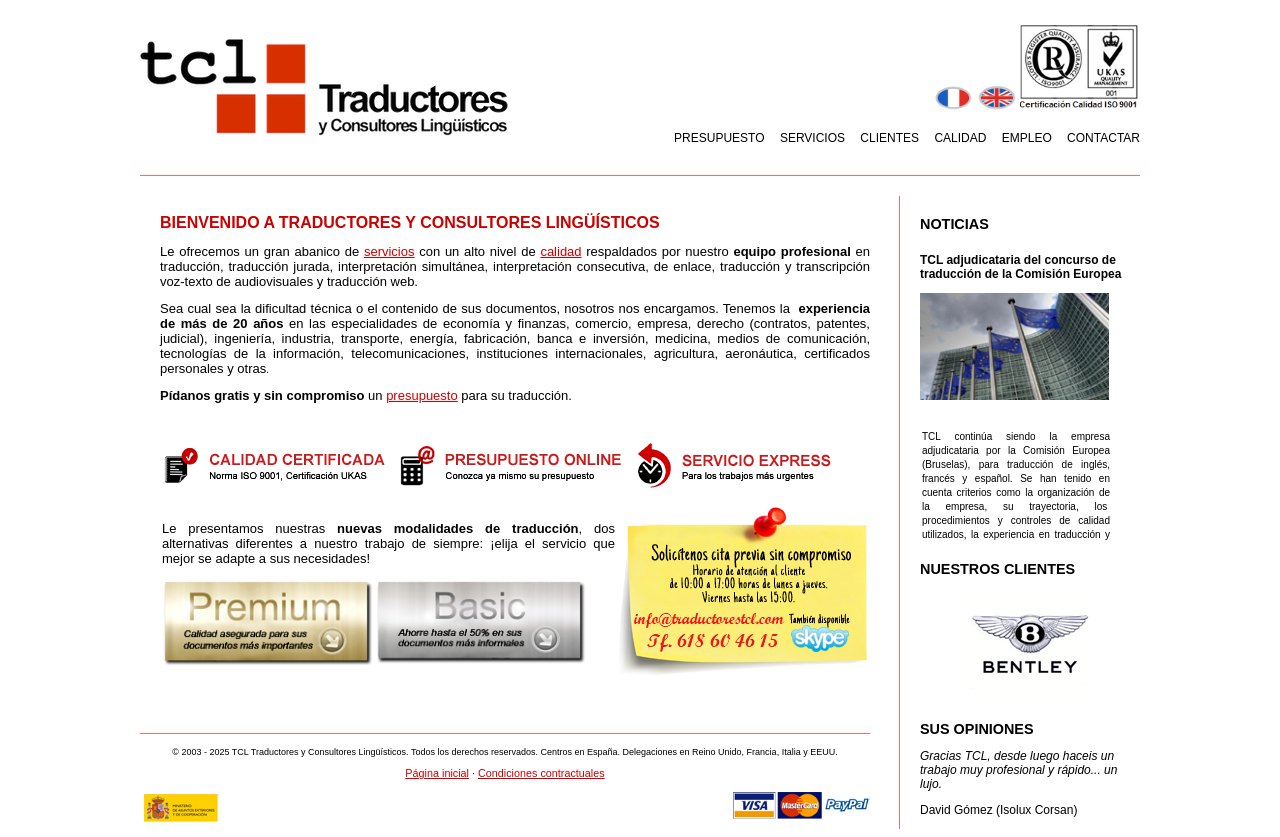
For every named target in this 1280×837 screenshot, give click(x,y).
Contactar (1103, 138)
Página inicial (437, 773)
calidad (560, 251)
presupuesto (422, 395)
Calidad (960, 138)
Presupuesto (719, 138)
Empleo (1027, 138)
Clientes (889, 138)
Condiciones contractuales (541, 773)
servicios (389, 251)
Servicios (812, 138)
